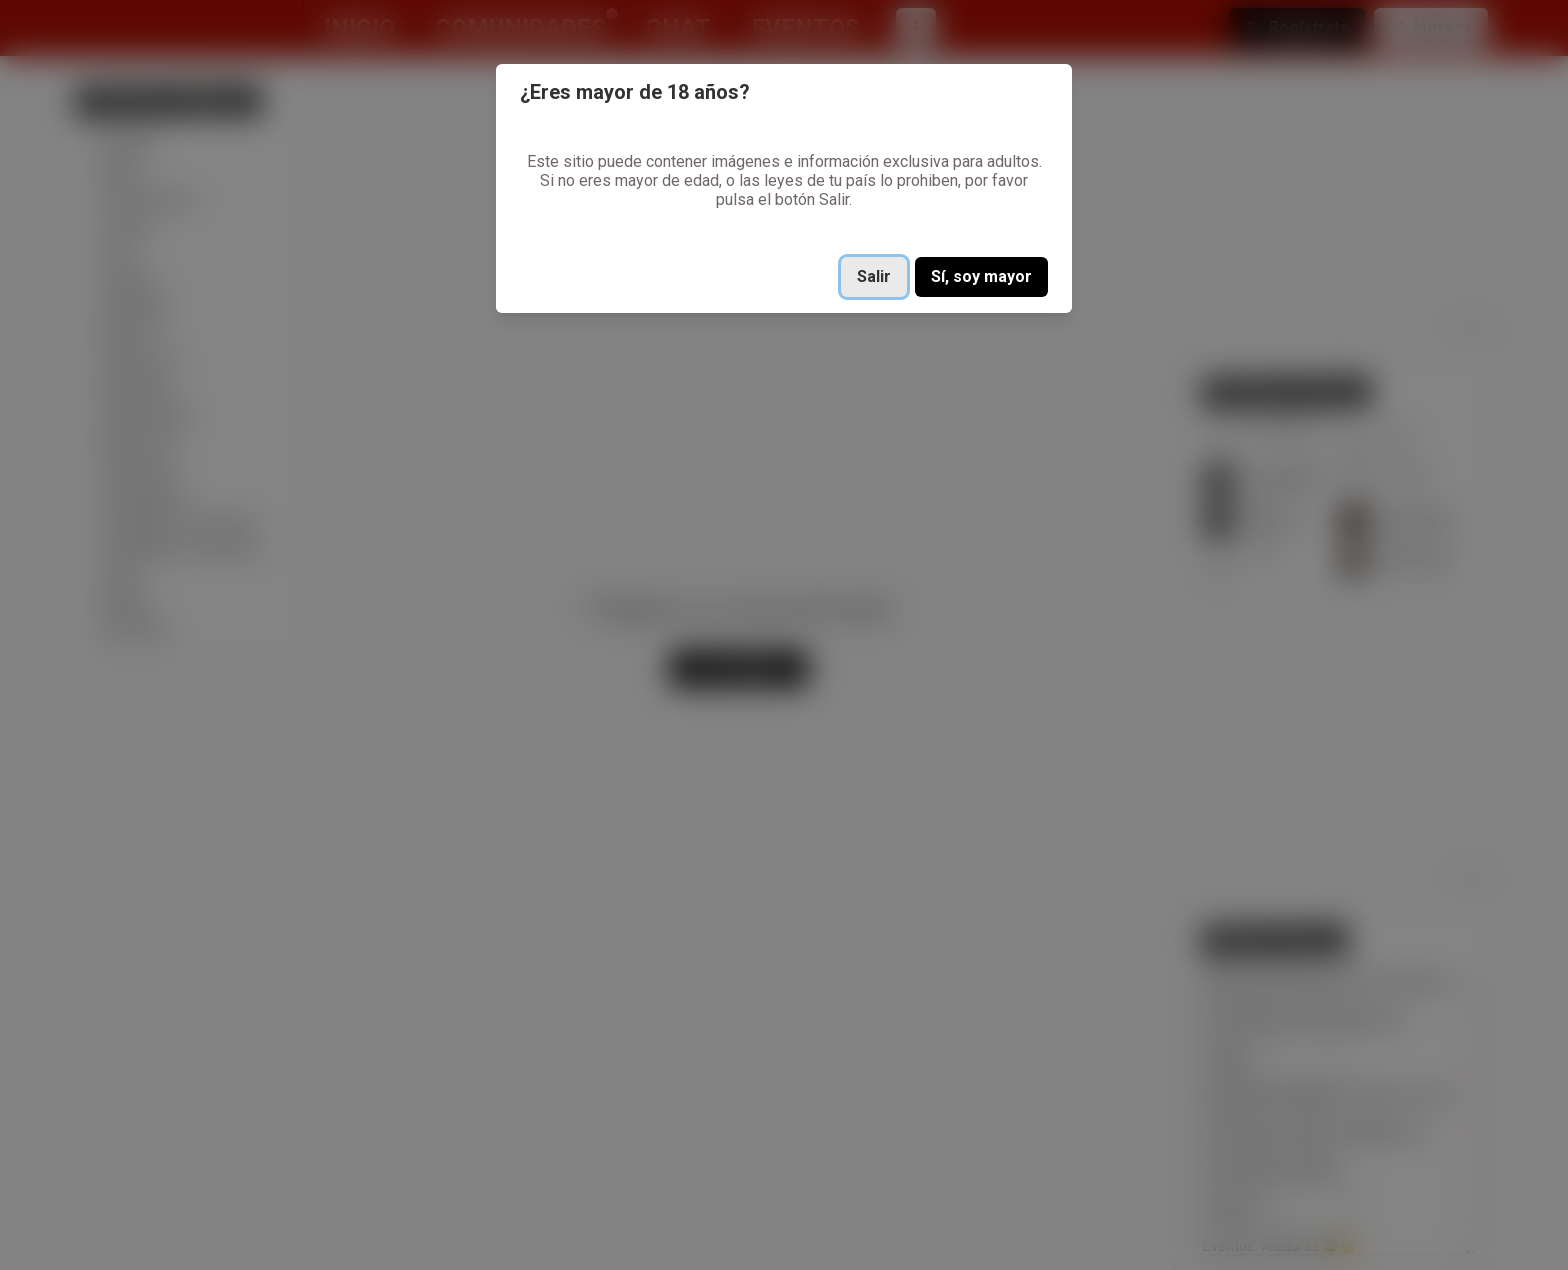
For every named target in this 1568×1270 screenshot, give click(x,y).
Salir (874, 276)
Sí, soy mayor (981, 276)
